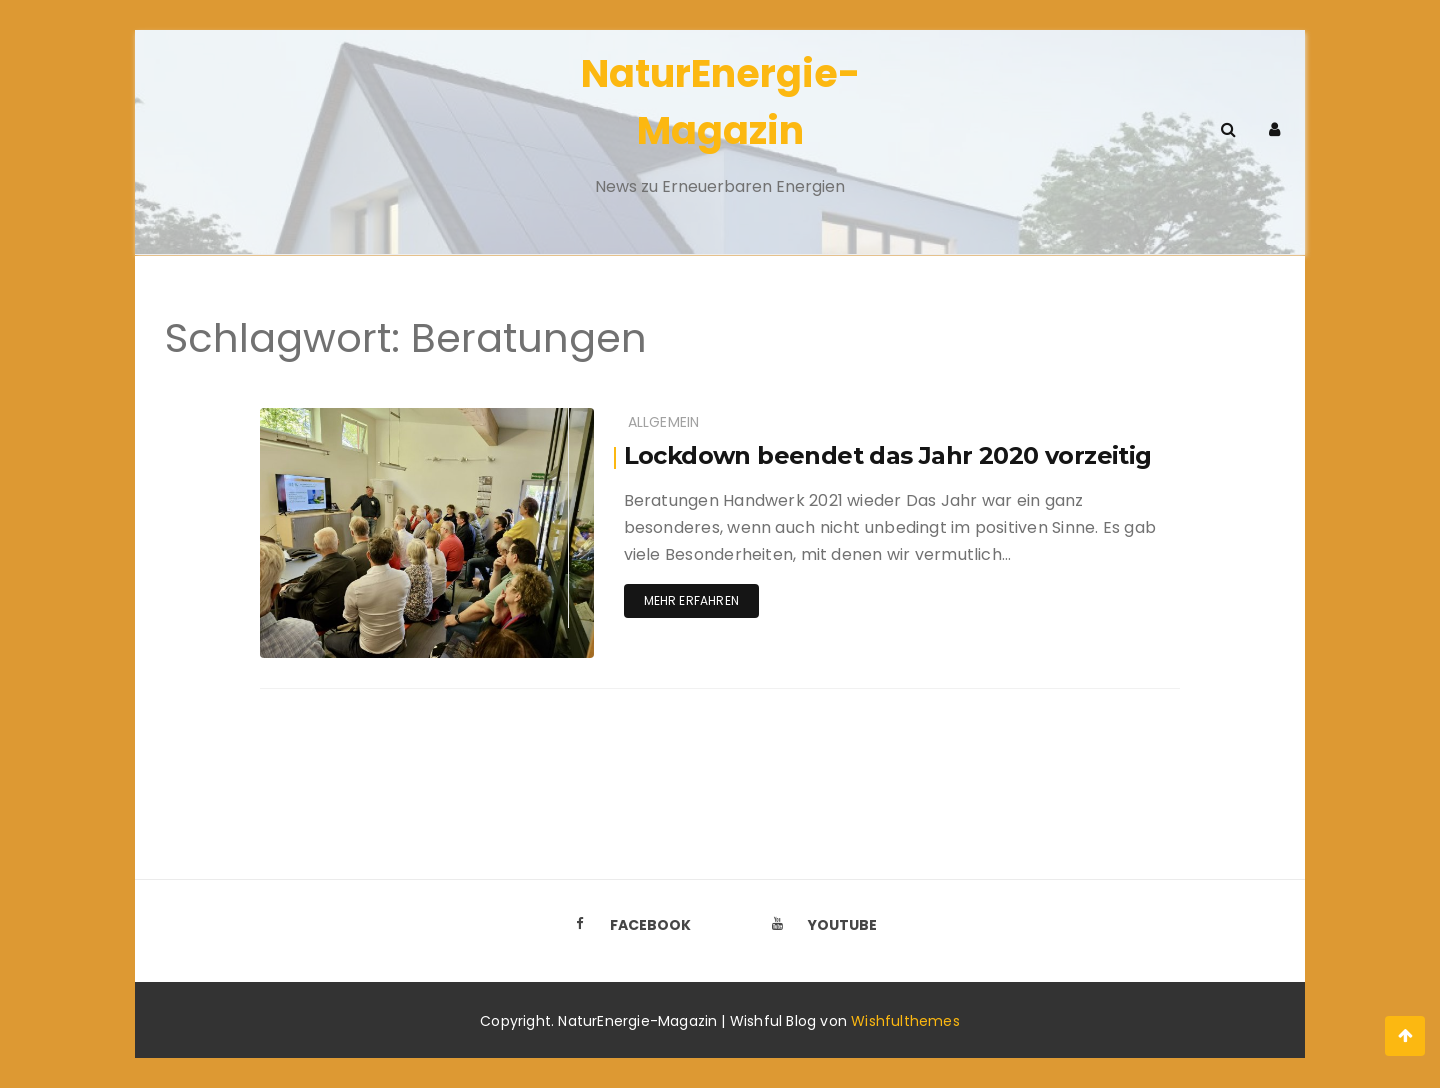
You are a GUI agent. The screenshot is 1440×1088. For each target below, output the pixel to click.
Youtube (819, 925)
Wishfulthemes (905, 1021)
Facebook (627, 925)
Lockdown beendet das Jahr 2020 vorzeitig (888, 455)
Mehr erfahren (691, 600)
